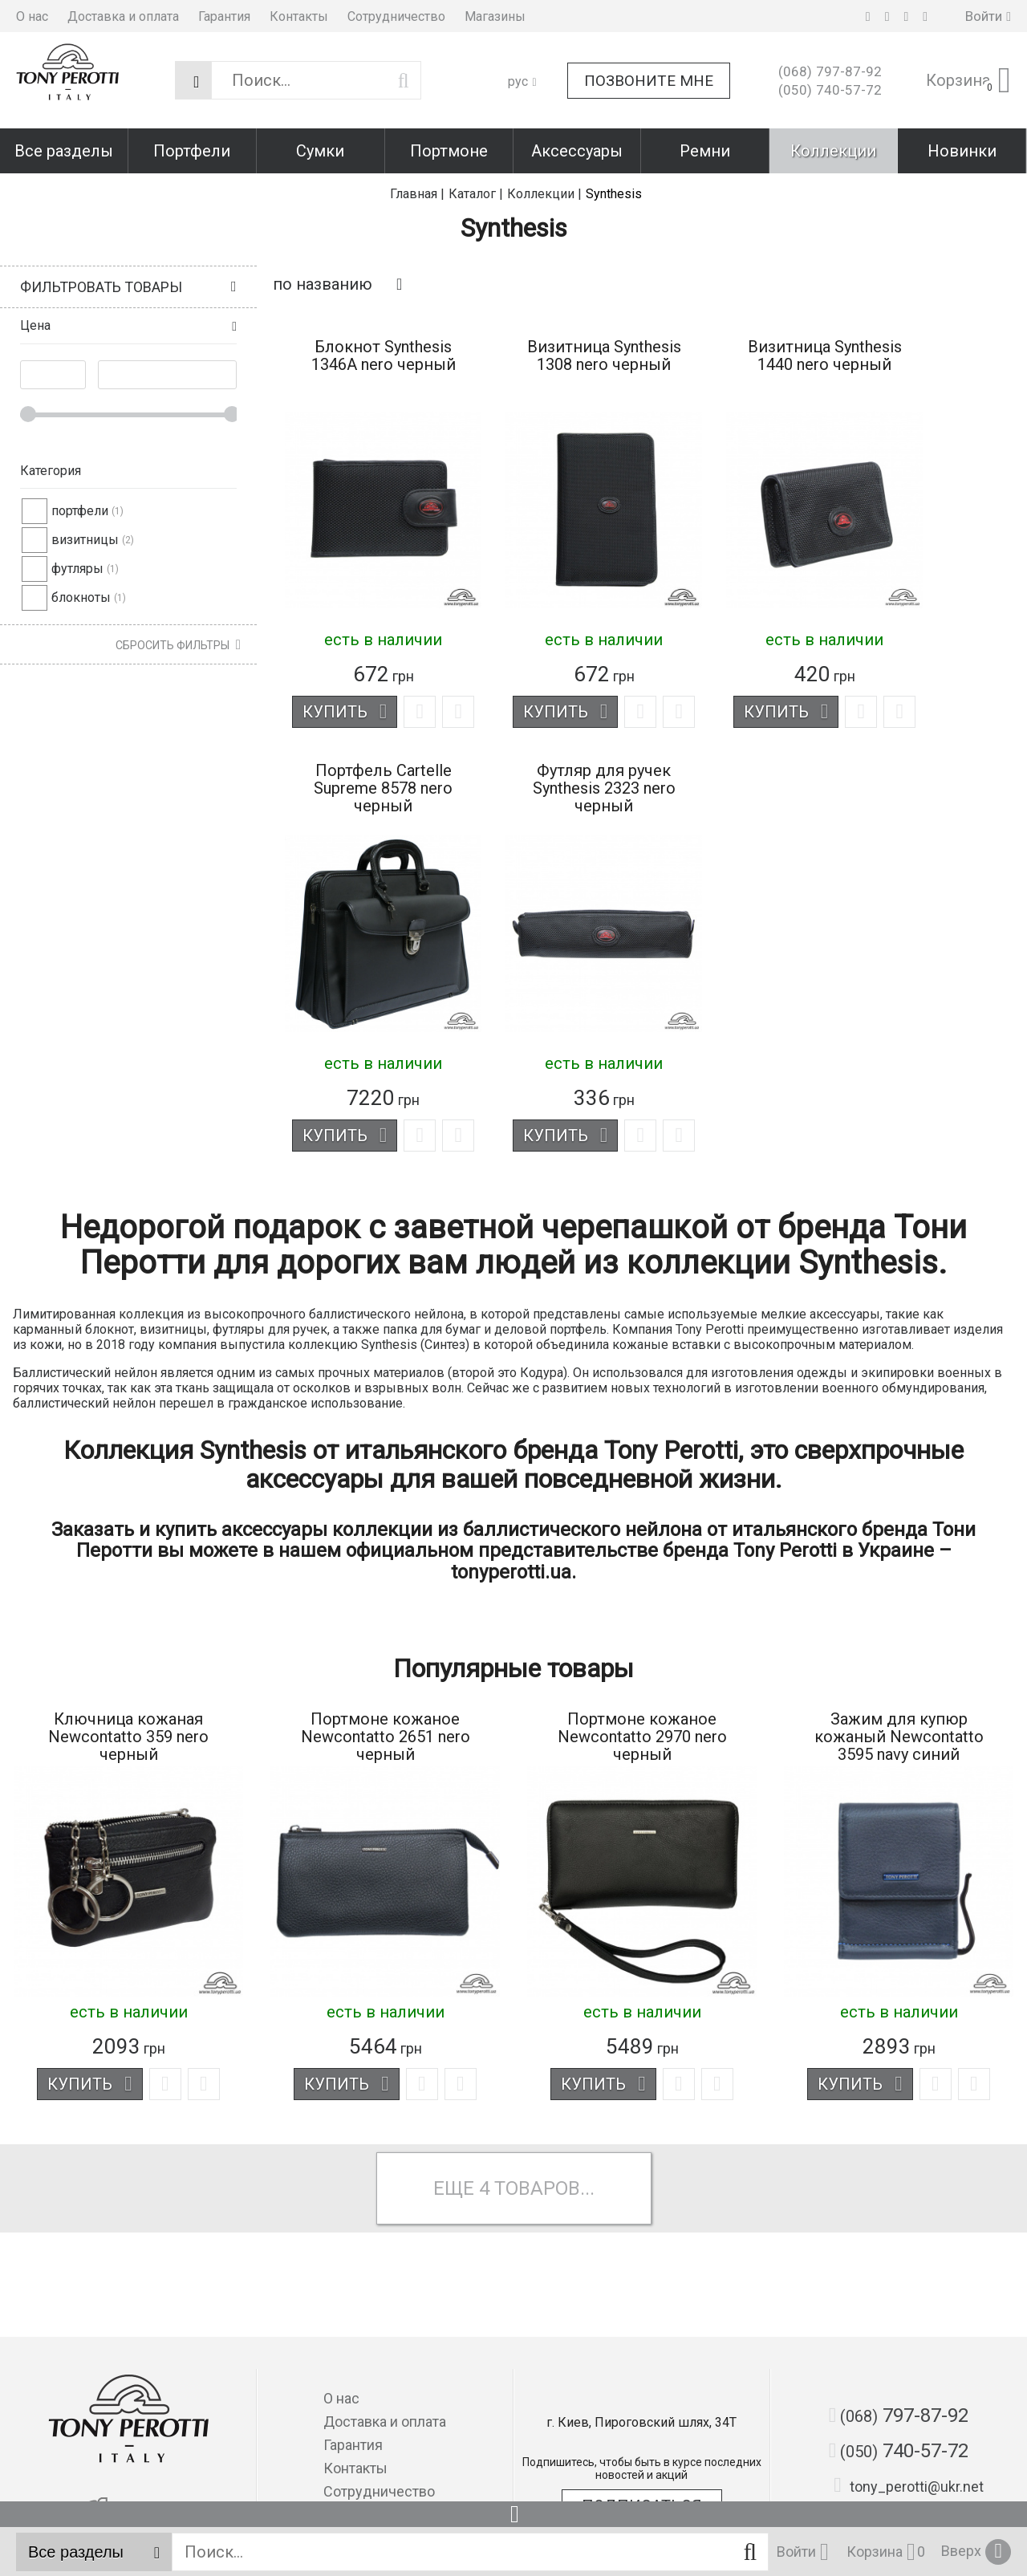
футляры (77, 568)
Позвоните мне (648, 80)
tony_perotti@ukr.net (909, 2485)
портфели (79, 510)
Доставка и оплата (123, 16)
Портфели (191, 150)
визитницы (85, 539)
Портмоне (449, 150)
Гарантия (224, 16)
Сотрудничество (396, 16)
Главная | (417, 193)
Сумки (320, 150)
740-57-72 (830, 90)
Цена (35, 325)
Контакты (299, 16)
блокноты (81, 597)
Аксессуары (577, 150)
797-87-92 (830, 71)
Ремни (705, 150)
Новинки (962, 150)
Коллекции (833, 150)
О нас (32, 16)
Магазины (495, 16)
